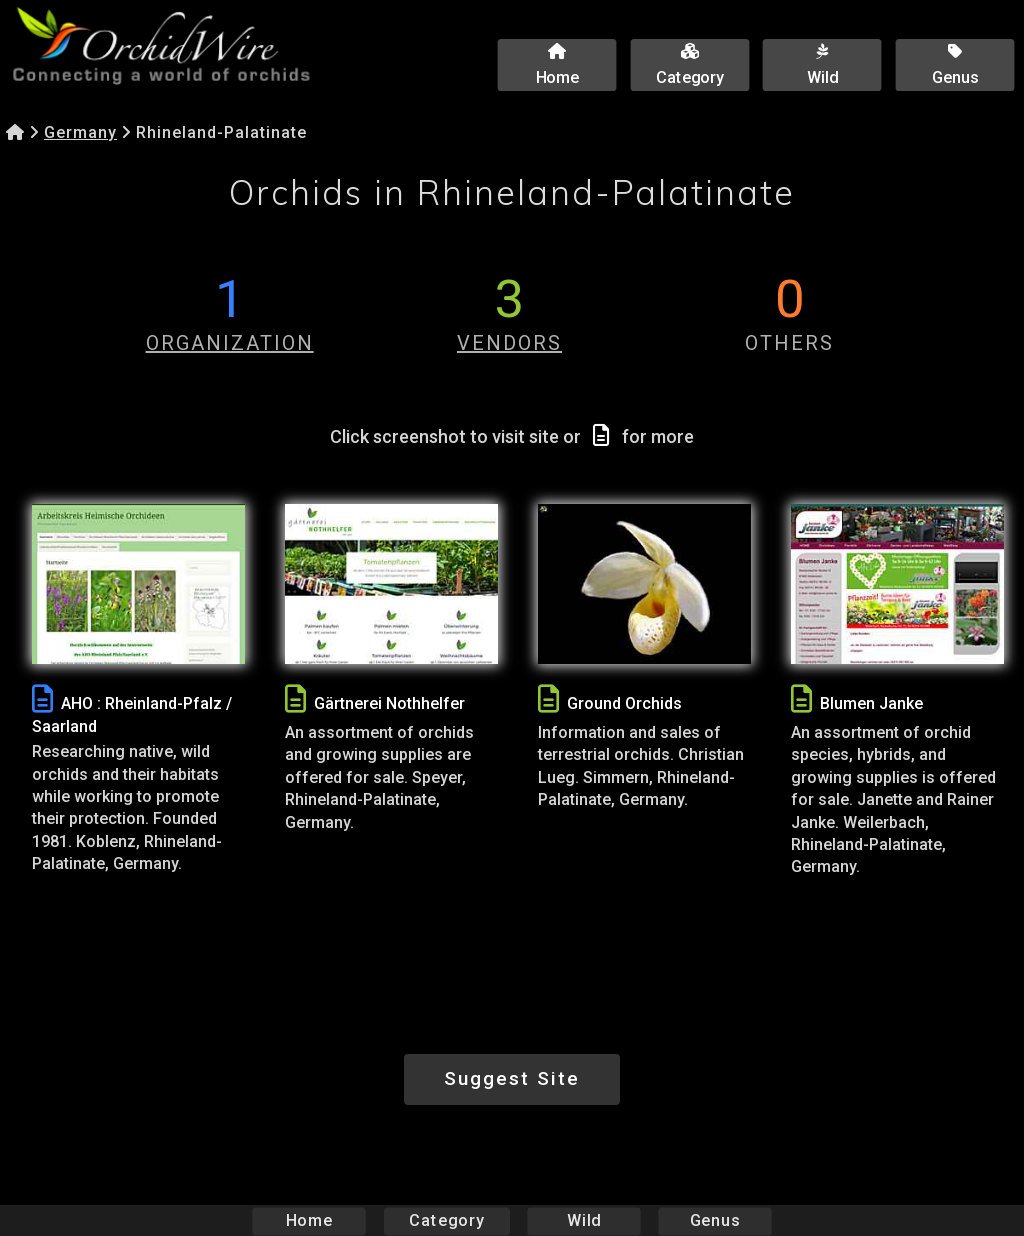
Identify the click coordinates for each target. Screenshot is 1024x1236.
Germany (80, 132)
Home (309, 1220)
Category (447, 1220)
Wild (584, 1220)
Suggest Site (512, 1078)
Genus (714, 1220)
